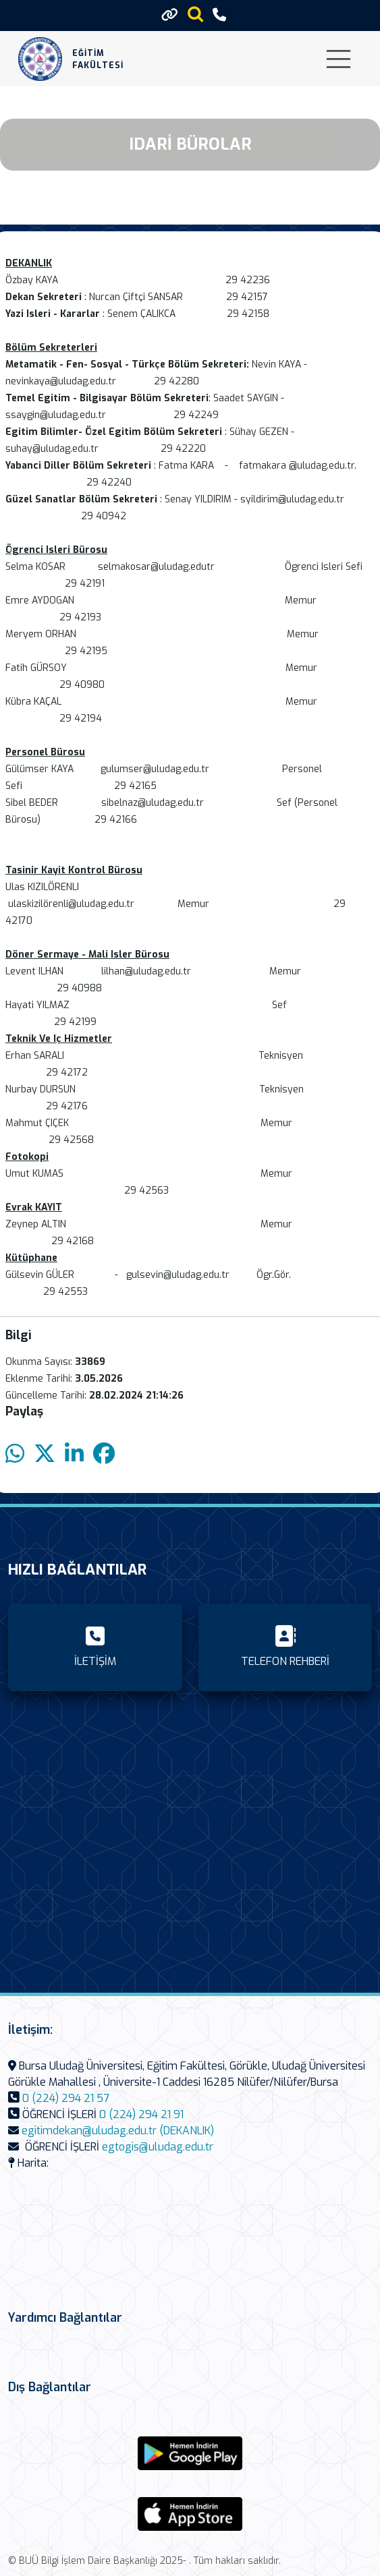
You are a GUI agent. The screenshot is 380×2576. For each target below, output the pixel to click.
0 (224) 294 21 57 (65, 2098)
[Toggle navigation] (338, 59)
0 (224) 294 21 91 (141, 2114)
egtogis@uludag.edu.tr (157, 2147)
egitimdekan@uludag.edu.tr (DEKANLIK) (118, 2131)
